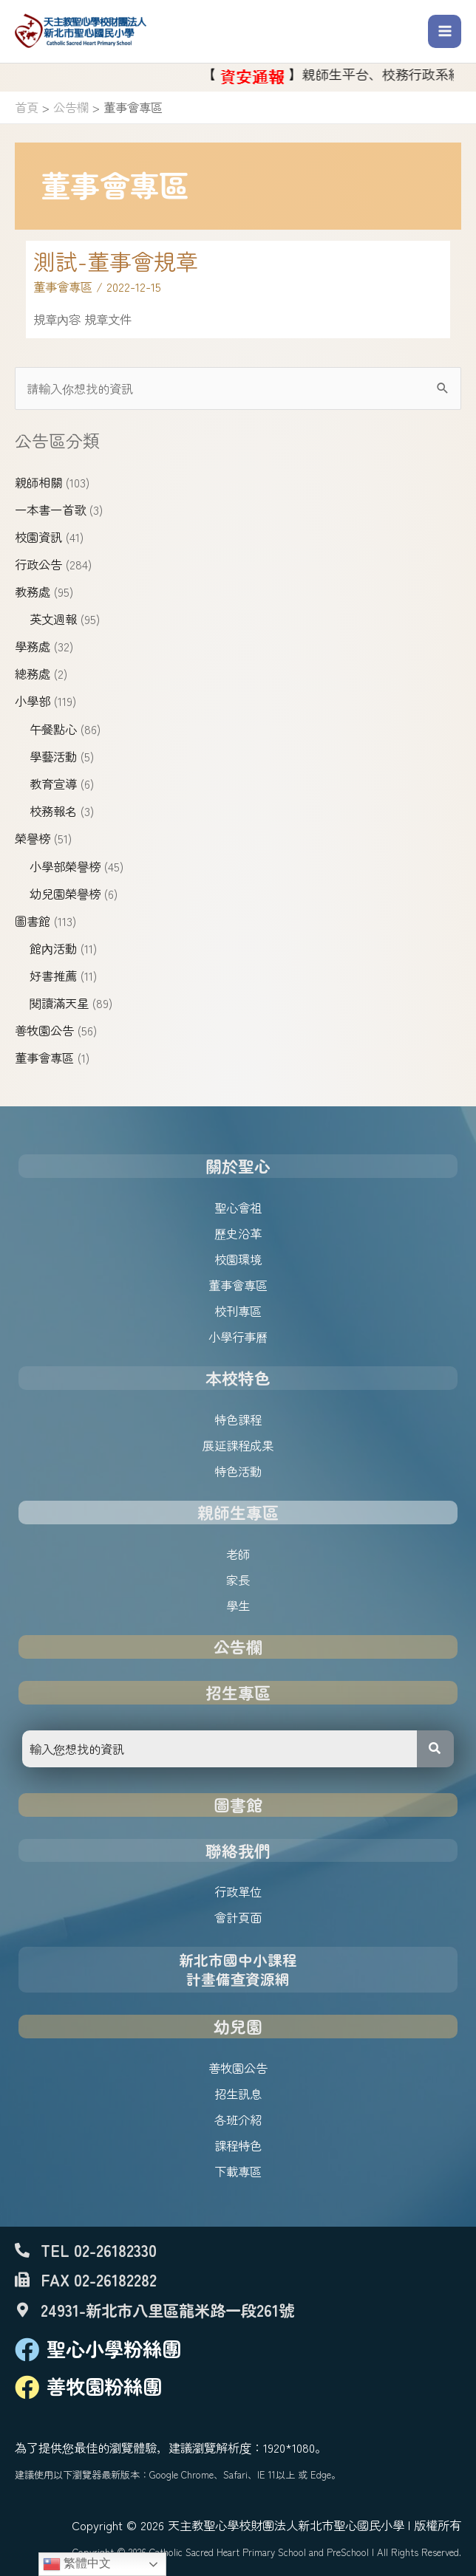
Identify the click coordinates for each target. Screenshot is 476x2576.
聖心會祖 (238, 1207)
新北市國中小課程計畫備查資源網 (238, 1969)
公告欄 (238, 1646)
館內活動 (53, 948)
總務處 (32, 673)
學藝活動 (53, 756)
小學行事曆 (238, 1337)
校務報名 (53, 811)
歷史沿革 (238, 1233)
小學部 (32, 701)
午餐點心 (53, 729)
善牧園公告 (44, 1030)
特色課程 (238, 1419)
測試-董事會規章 (115, 260)
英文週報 (53, 619)
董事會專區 (44, 1057)
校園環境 (238, 1259)
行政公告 (38, 564)
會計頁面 (238, 1917)
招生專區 (238, 1692)
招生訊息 (238, 2094)
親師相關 (38, 482)
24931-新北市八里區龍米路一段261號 (167, 2309)
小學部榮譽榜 (65, 866)
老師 (238, 1554)
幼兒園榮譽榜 (65, 893)
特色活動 (238, 1471)
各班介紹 (238, 2119)
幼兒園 (238, 2026)
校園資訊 (38, 537)
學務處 (32, 646)
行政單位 (238, 1891)
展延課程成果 (238, 1445)
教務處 (32, 591)
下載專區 (238, 2171)
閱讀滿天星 (59, 1003)
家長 (238, 1580)
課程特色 (238, 2145)
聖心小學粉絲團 (114, 2348)
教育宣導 (53, 783)
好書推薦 (53, 975)
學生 (238, 1605)
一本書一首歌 (50, 509)
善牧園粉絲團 (104, 2386)
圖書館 (32, 921)
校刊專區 (238, 1311)
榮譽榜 (32, 838)
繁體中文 (77, 2564)
